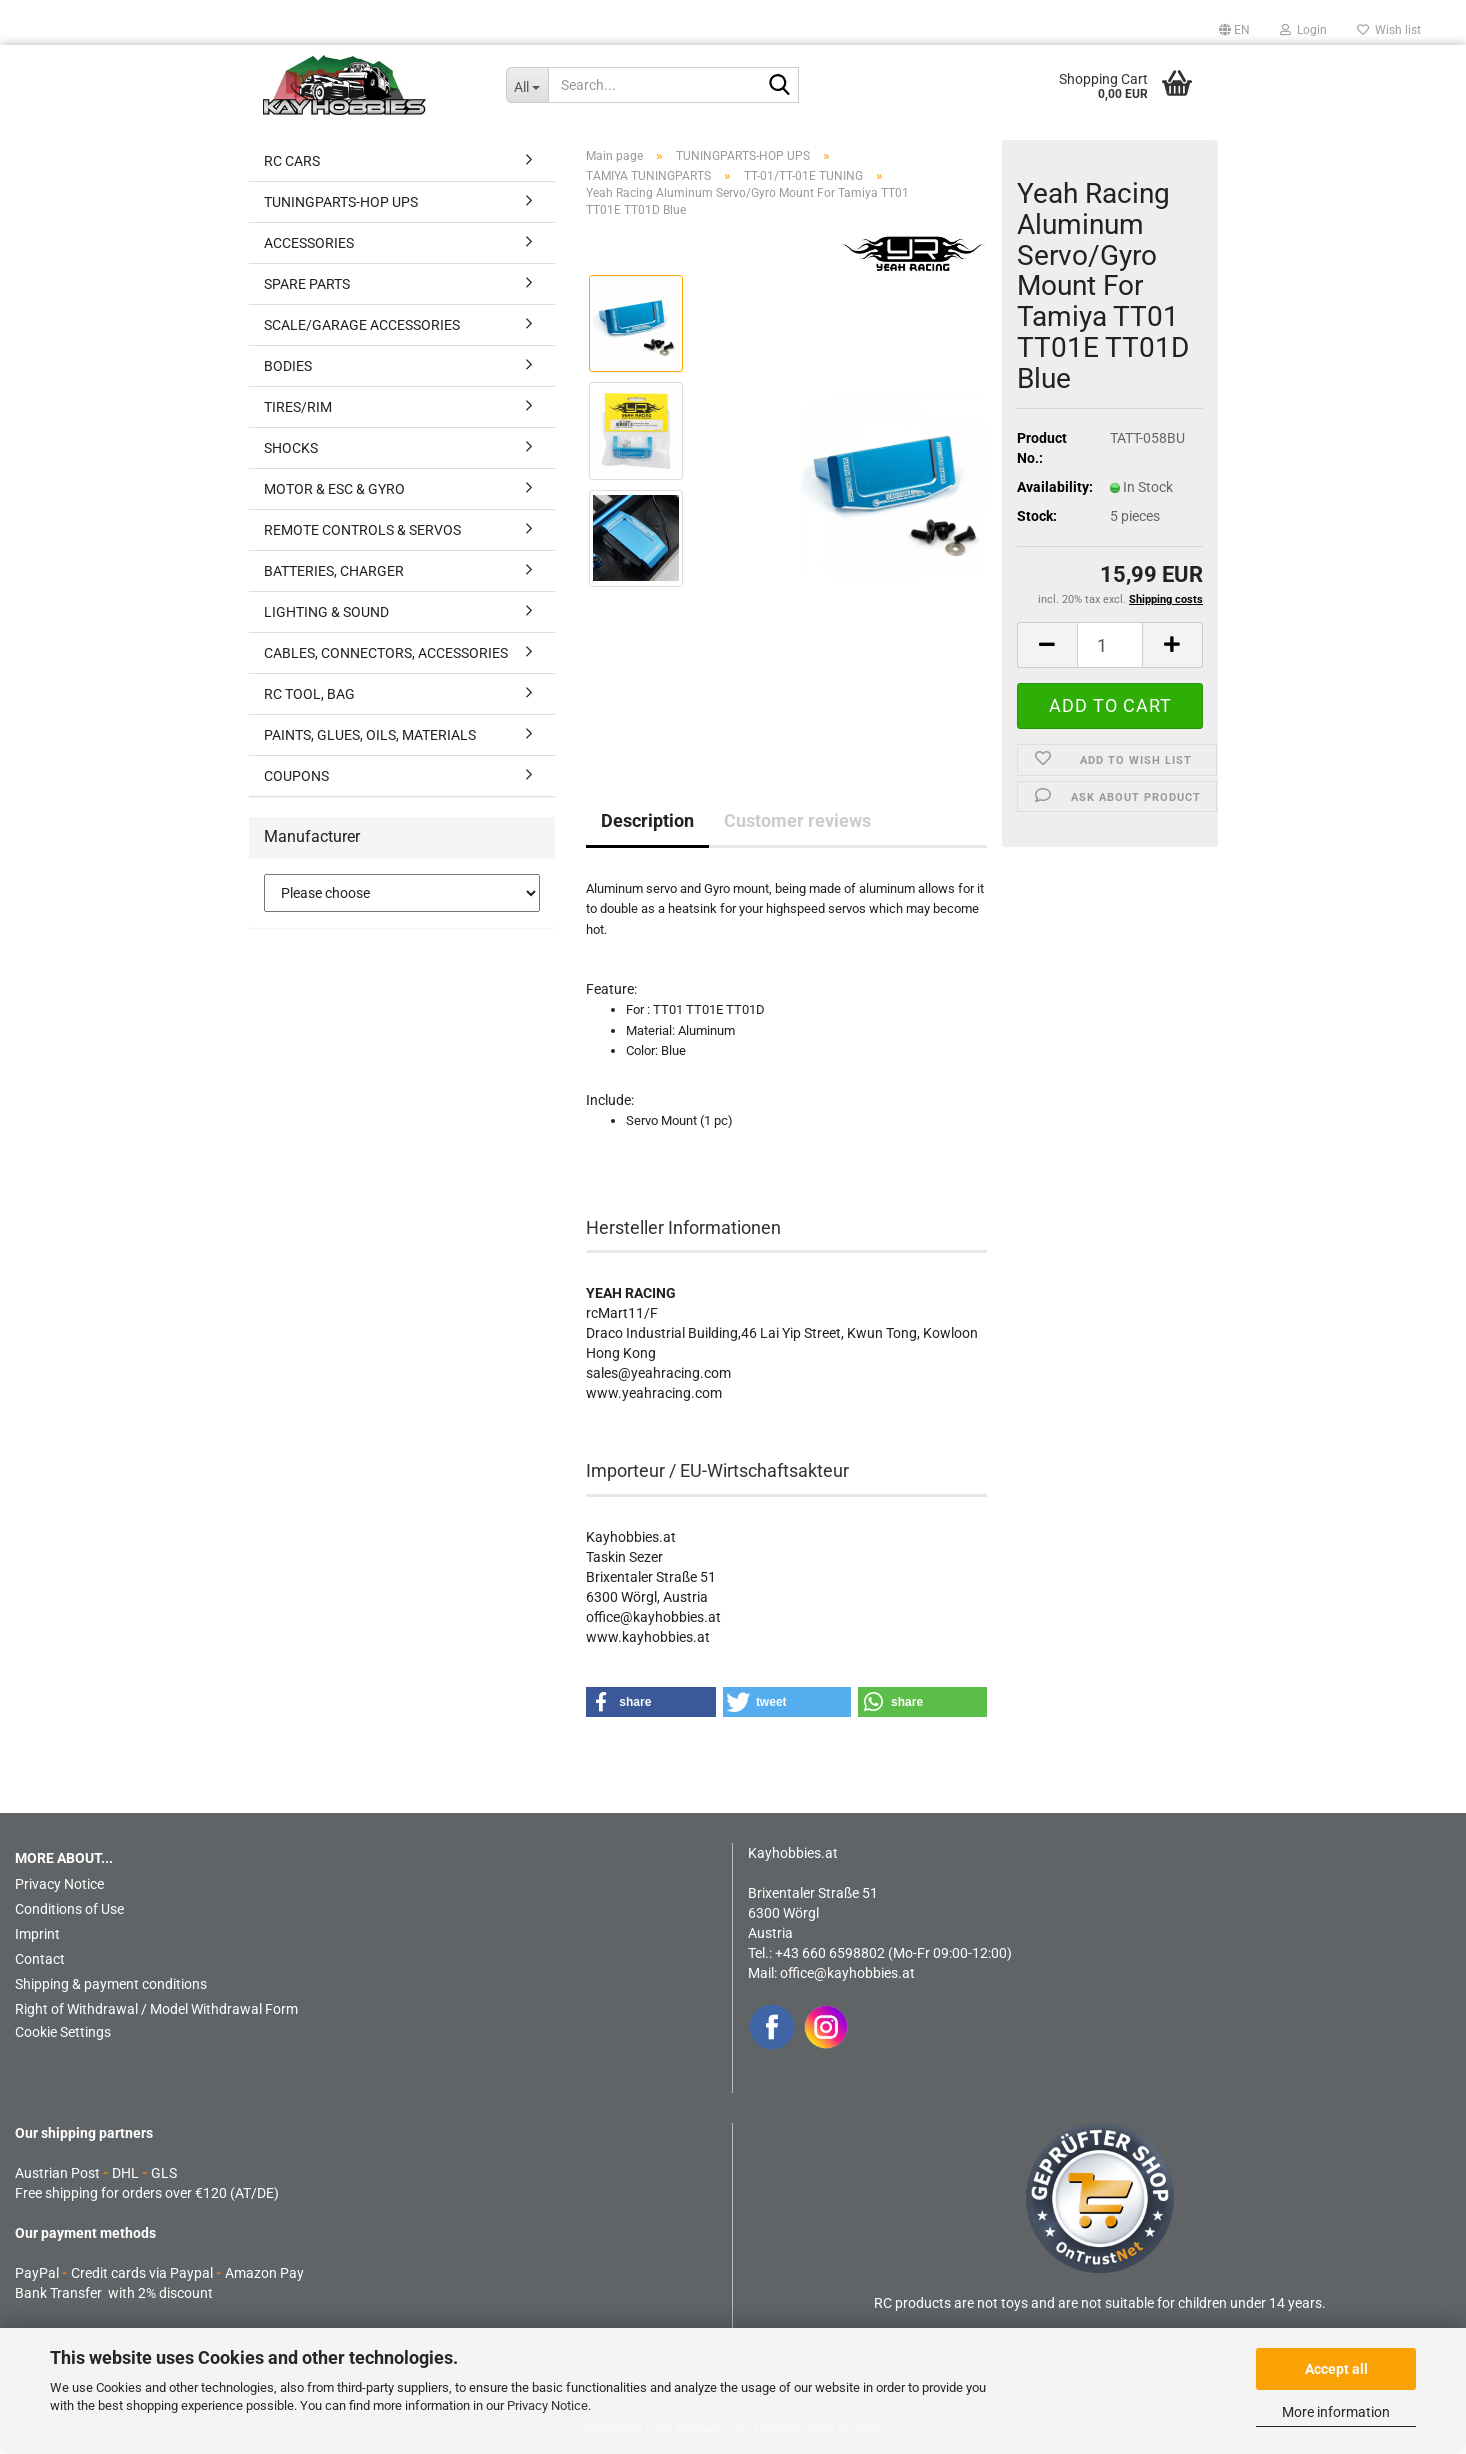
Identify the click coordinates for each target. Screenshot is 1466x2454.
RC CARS (292, 161)
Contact (40, 1959)
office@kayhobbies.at (847, 1973)
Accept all (1336, 2369)
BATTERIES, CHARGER (334, 571)
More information (1336, 2412)
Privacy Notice (547, 2405)
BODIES (288, 366)
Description (647, 820)
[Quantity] (1110, 645)
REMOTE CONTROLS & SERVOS (362, 530)
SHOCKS (291, 448)
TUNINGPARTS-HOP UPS (341, 202)
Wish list (1389, 30)
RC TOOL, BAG (309, 694)
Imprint (37, 1934)
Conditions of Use (69, 1909)
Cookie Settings (63, 2032)
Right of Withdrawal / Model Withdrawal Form (156, 2009)
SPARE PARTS (307, 284)
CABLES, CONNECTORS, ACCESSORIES (386, 653)
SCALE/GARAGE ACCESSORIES (362, 325)
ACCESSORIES (309, 243)
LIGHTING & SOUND (326, 612)
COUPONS (296, 776)
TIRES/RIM (298, 407)
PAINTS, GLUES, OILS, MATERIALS (370, 735)
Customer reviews (797, 820)
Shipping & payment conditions (111, 1984)
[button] (1234, 30)
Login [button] (1303, 30)
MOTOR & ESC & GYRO (334, 489)
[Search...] (527, 85)
